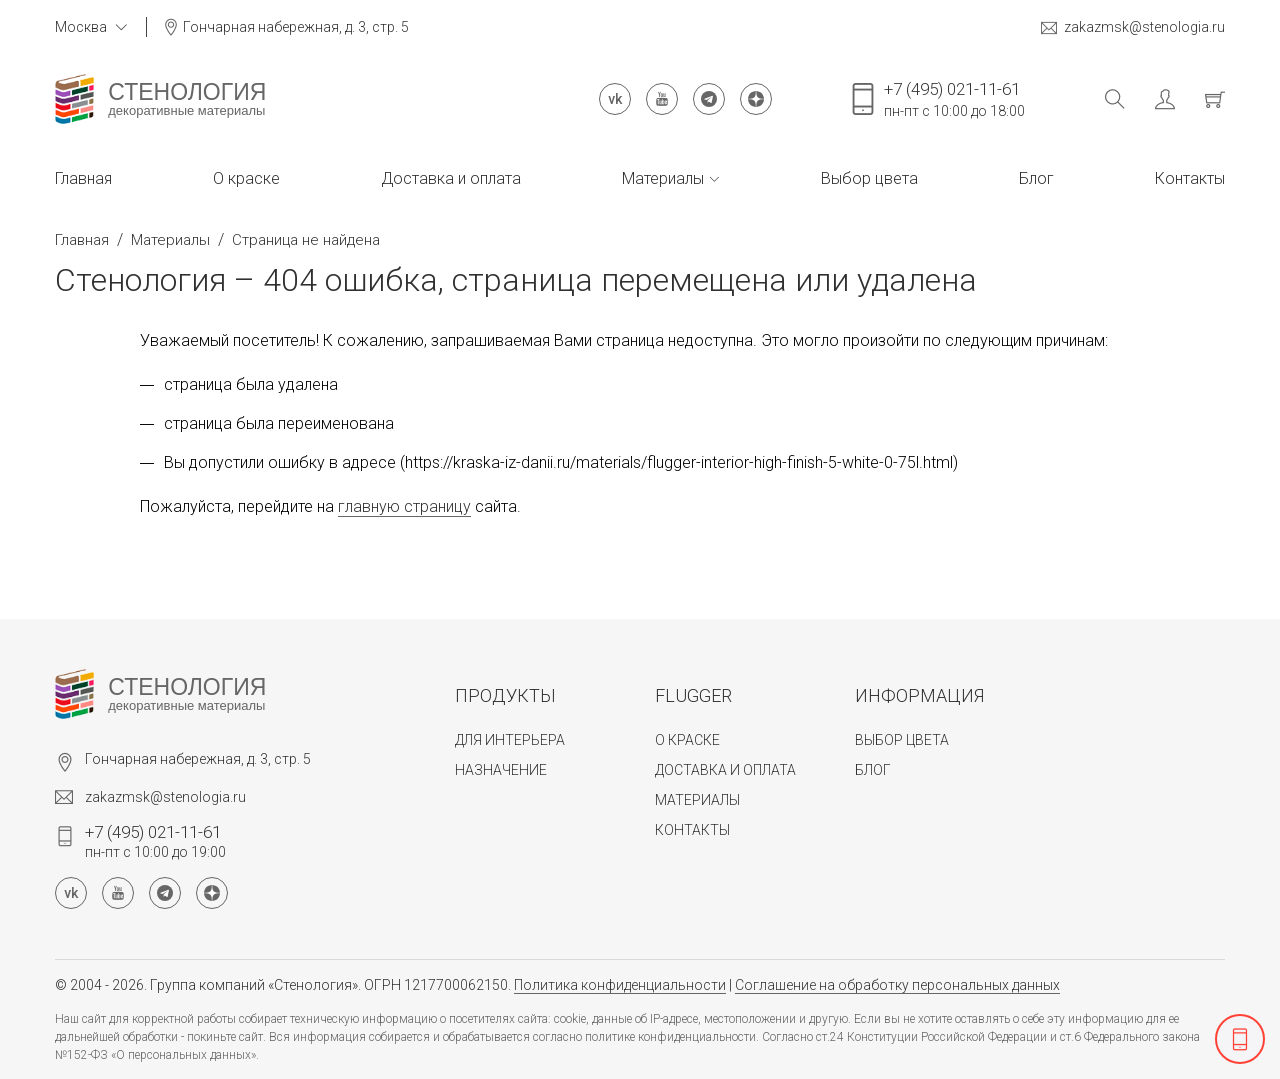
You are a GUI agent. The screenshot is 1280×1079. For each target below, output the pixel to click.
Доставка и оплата (451, 178)
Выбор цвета (869, 178)
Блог (1036, 178)
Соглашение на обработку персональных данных (897, 985)
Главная (83, 178)
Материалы (670, 178)
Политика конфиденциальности (620, 985)
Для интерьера (510, 740)
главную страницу (404, 506)
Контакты (1190, 178)
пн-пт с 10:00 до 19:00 (155, 841)
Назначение (501, 770)
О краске (246, 178)
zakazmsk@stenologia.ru (1133, 27)
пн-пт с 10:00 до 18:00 (954, 99)
